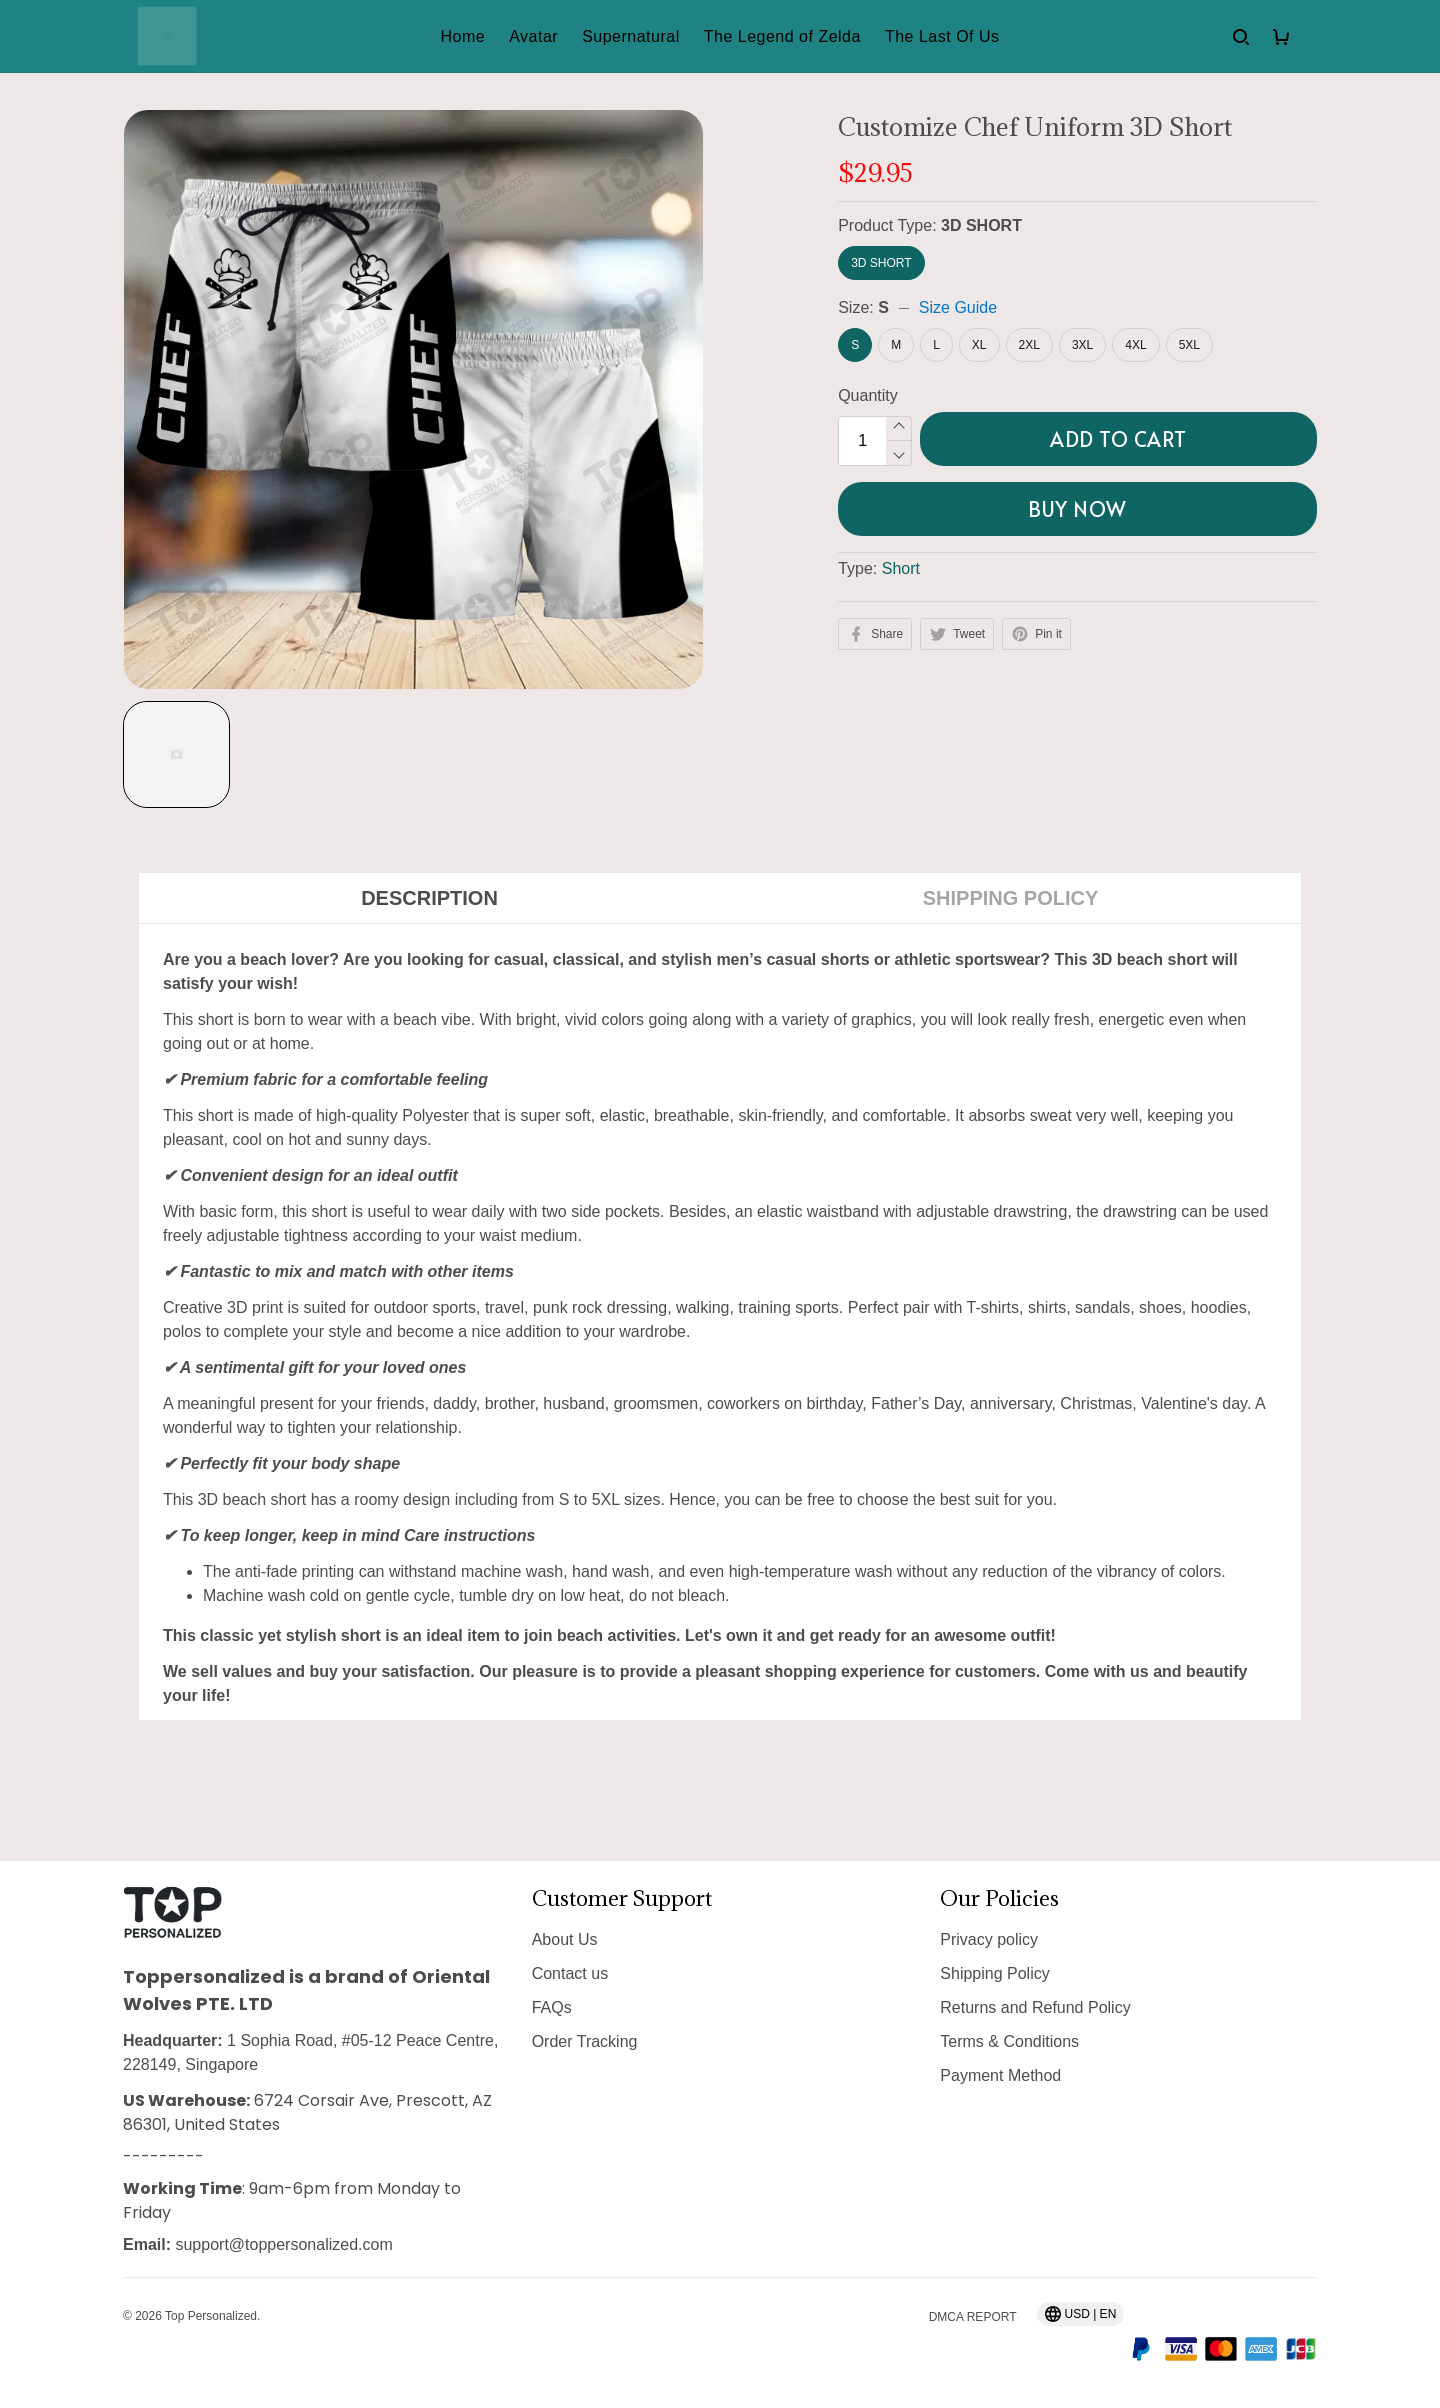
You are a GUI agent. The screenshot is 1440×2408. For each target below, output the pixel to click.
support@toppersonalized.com (283, 2244)
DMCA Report (973, 2317)
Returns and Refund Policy (1035, 2007)
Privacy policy (989, 1939)
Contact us (570, 1973)
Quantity (868, 395)
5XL (1189, 345)
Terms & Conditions (1009, 2041)
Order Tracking (585, 2041)
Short (901, 568)
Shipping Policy (994, 1973)
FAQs (552, 2007)
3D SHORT (981, 225)
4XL (1135, 345)
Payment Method (1000, 2075)
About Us (565, 1939)
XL (979, 345)
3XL (1082, 345)
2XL (1029, 345)
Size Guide (958, 307)
